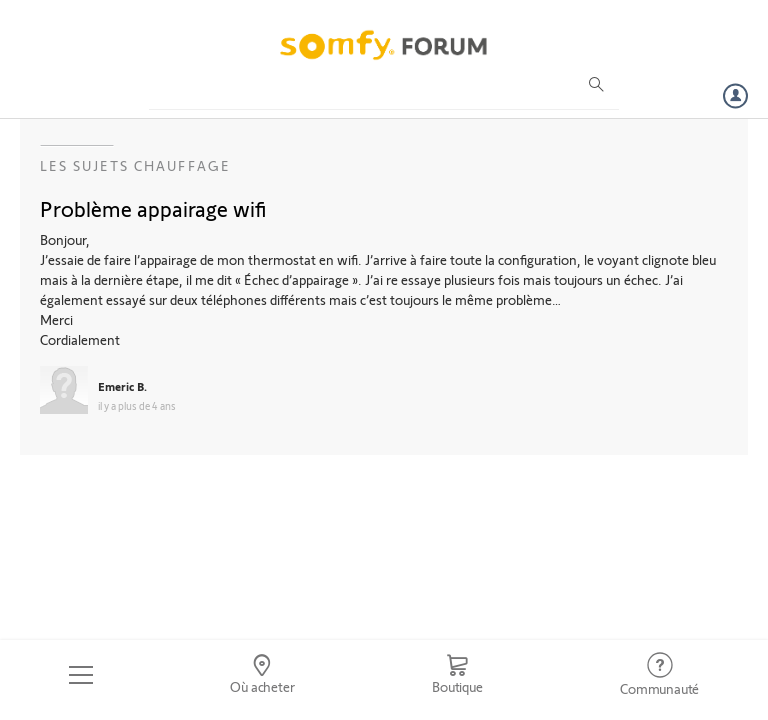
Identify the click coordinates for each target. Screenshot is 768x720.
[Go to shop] (457, 675)
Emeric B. (122, 386)
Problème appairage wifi (153, 208)
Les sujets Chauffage (135, 165)
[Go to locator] (263, 675)
